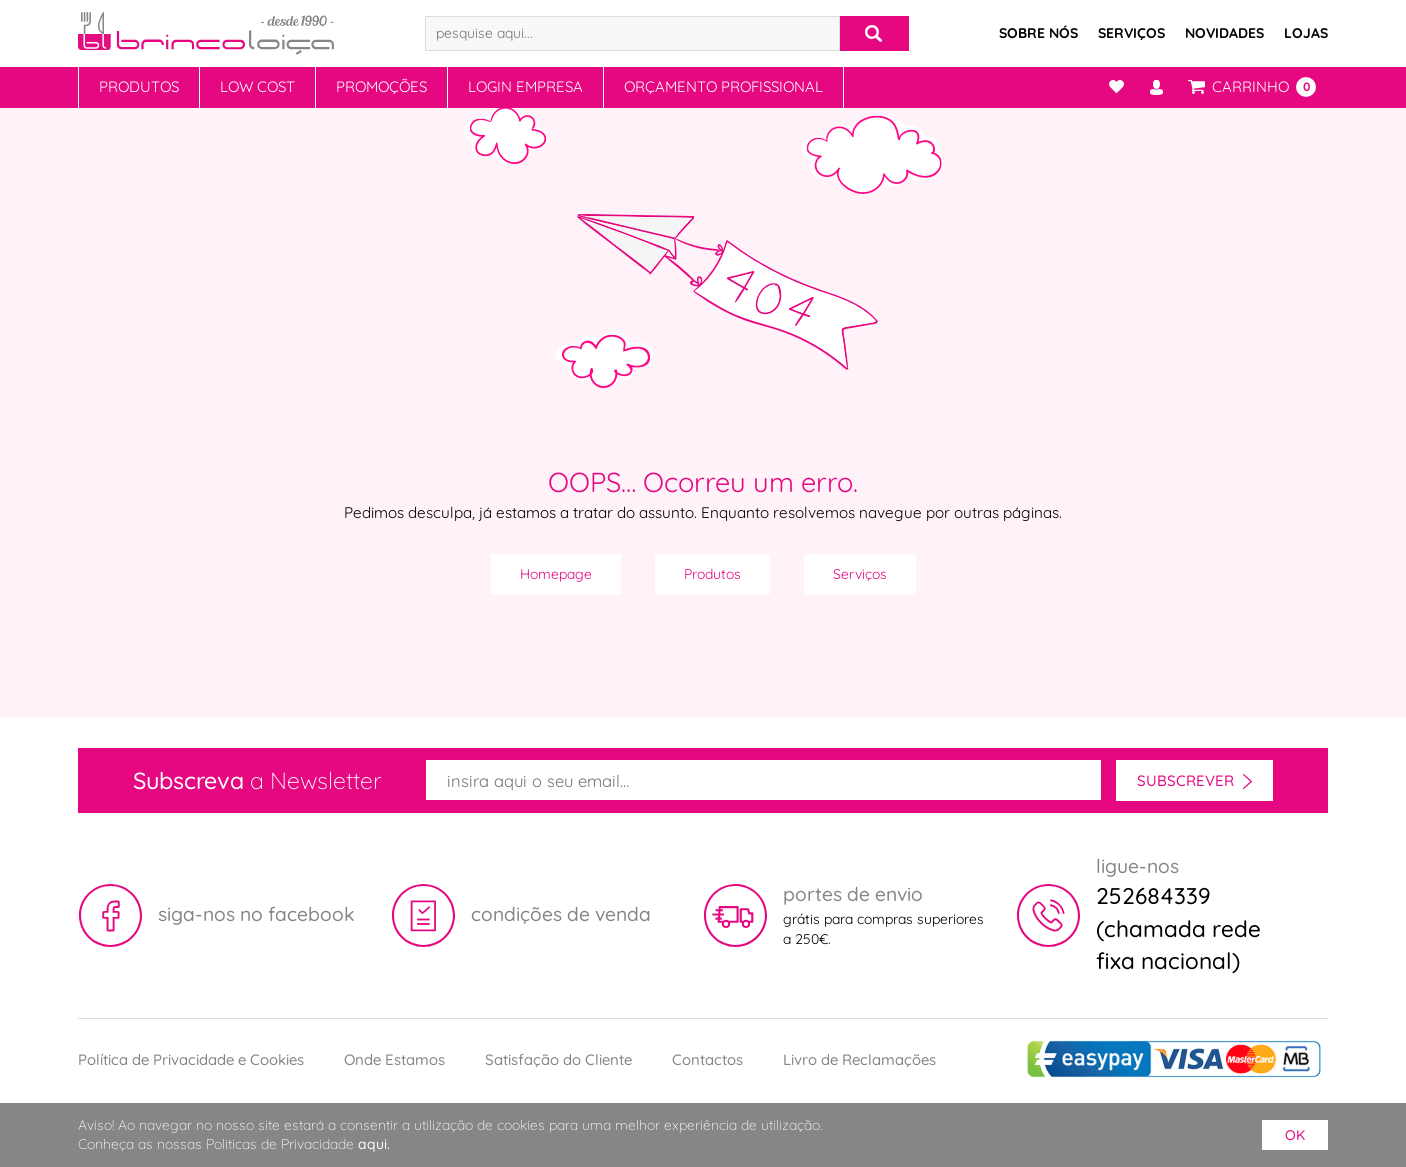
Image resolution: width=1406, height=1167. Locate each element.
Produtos (139, 86)
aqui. (374, 1144)
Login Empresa (525, 86)
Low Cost (257, 86)
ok (1295, 1135)
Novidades (1224, 33)
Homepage (556, 574)
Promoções (381, 86)
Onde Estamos (394, 1059)
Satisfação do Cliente (558, 1059)
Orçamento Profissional (723, 86)
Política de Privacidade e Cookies (191, 1059)
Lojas (1306, 33)
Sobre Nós (1038, 33)
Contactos (707, 1059)
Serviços (1131, 33)
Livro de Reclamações (859, 1059)
